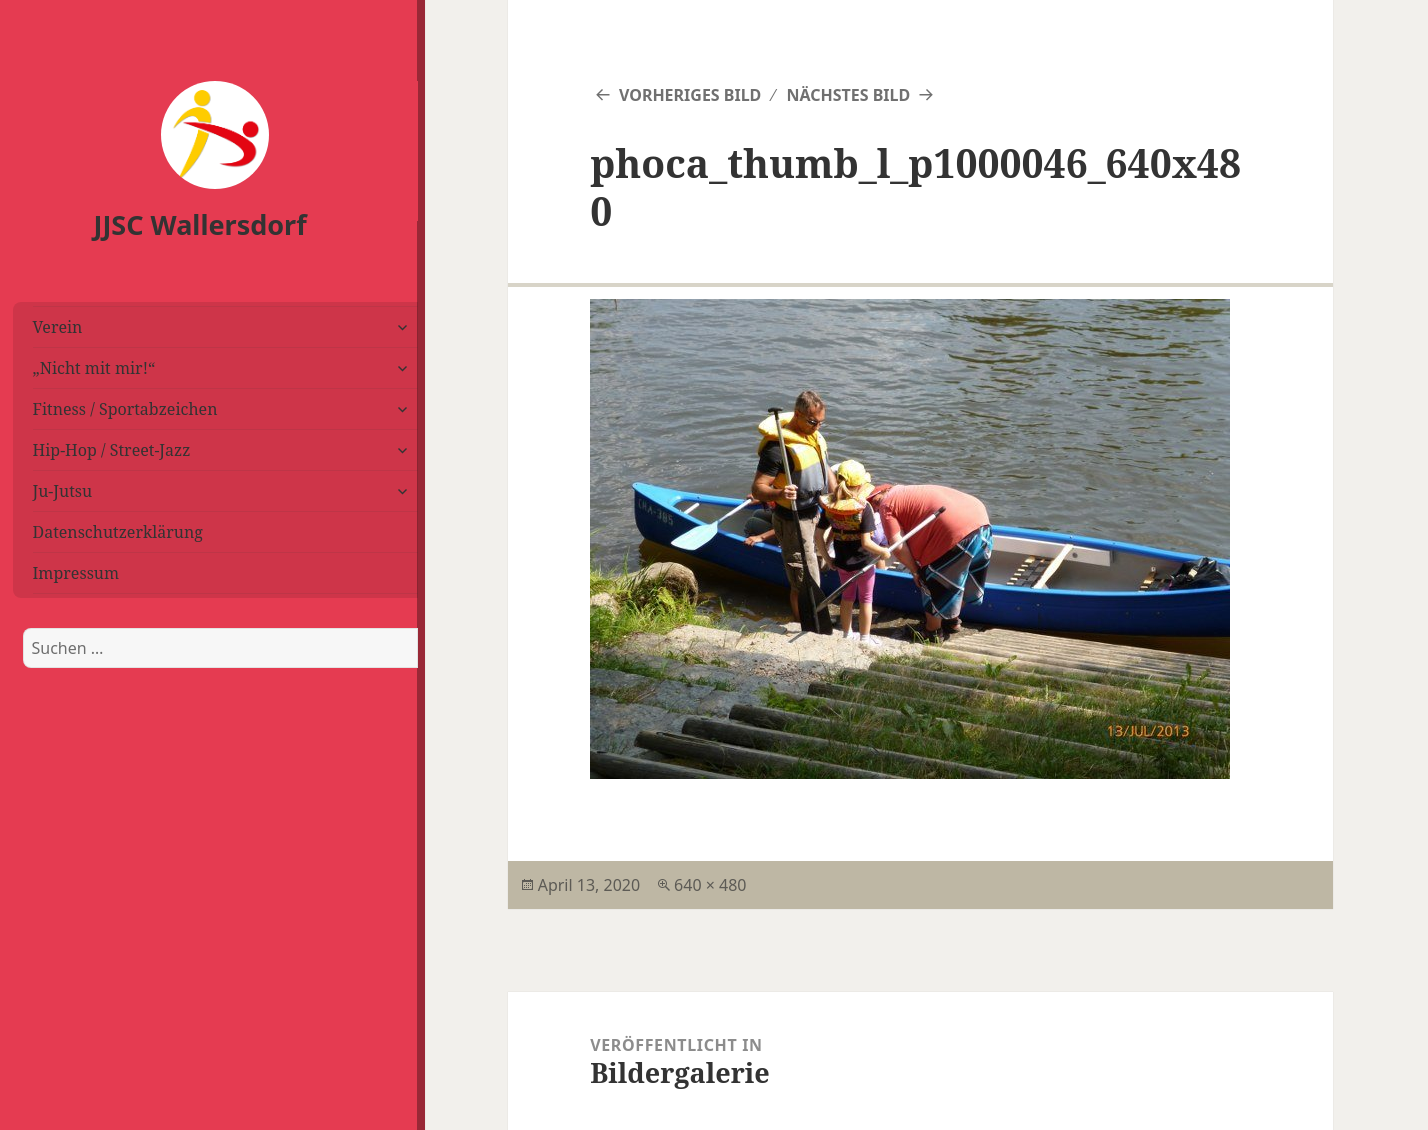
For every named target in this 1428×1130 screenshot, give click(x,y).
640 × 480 (710, 885)
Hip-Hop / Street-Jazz (112, 450)
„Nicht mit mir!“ (94, 368)
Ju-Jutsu (63, 491)
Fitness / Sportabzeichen (125, 409)
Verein (58, 327)
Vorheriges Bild (690, 95)
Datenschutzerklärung (118, 532)
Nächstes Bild (848, 95)
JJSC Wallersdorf (200, 224)
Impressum (76, 573)
